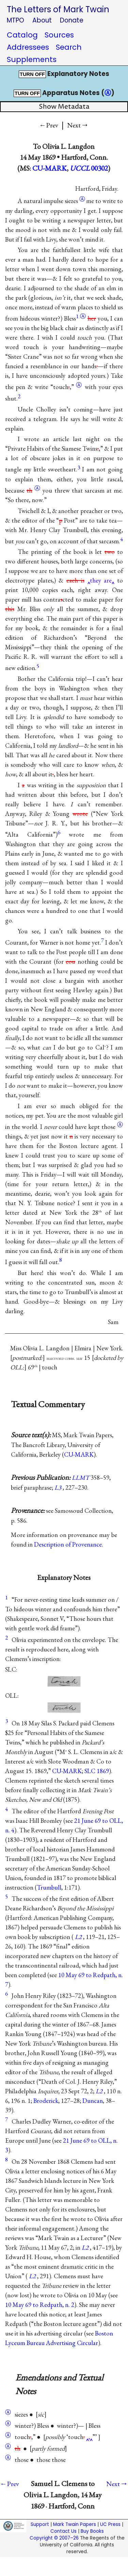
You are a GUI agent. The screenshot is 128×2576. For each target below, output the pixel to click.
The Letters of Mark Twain (58, 9)
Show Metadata (64, 107)
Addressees (28, 47)
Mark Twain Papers (74, 2524)
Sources (59, 35)
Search (69, 47)
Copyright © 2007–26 (54, 2538)
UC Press (110, 2524)
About (42, 20)
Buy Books (92, 2531)
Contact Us (63, 2531)
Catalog (22, 35)
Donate (71, 20)
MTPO (15, 20)
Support (40, 2524)
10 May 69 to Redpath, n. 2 (39, 2304)
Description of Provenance (68, 1544)
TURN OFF (32, 74)
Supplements (32, 59)
